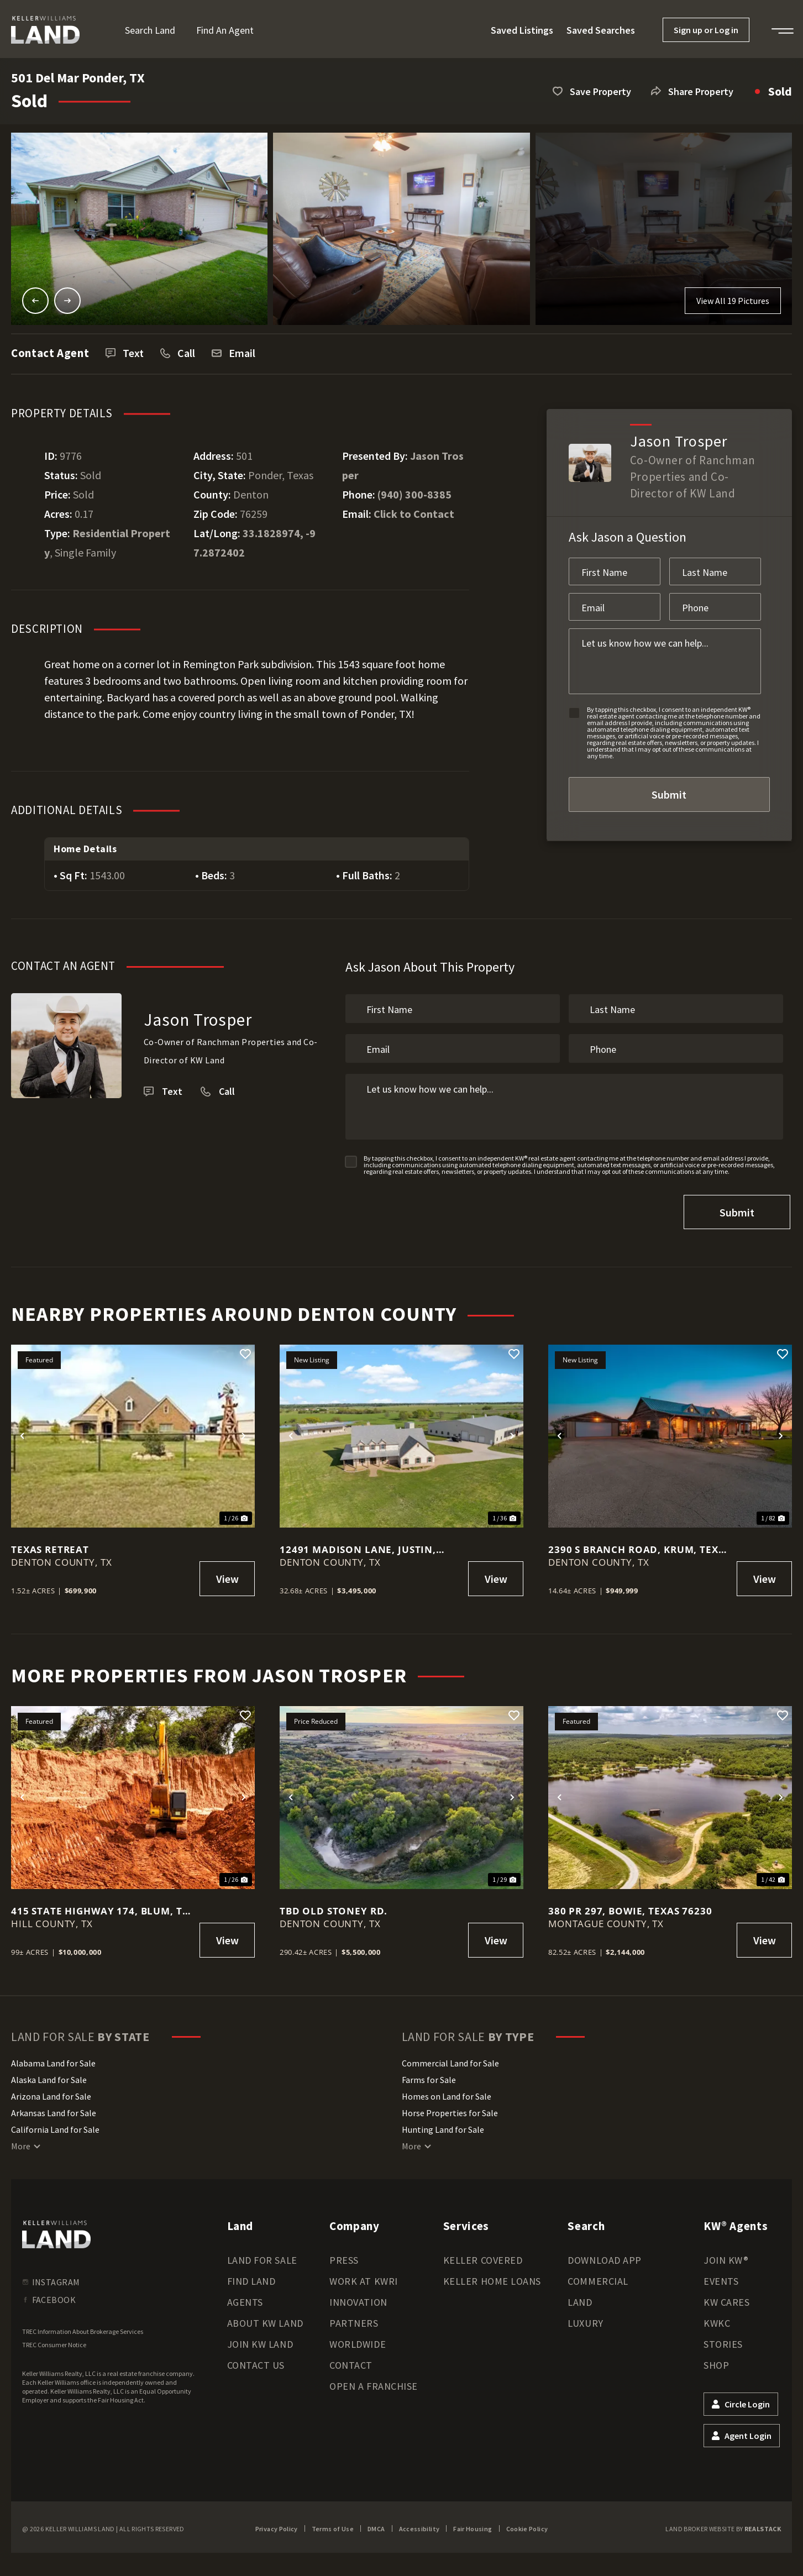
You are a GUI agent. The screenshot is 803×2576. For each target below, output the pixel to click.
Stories (723, 2337)
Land (580, 2295)
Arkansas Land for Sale (53, 2105)
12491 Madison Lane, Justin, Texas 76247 (358, 1542)
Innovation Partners (358, 2305)
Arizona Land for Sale (51, 2089)
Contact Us (256, 2358)
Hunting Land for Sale (443, 2122)
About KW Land (265, 2316)
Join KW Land (260, 2337)
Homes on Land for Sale (446, 2089)
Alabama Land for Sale (53, 2055)
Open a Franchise (373, 2379)
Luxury (585, 2316)
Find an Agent (225, 30)
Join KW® (726, 2253)
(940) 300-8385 (414, 494)
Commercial (598, 2274)
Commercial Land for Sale (450, 2055)
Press (344, 2253)
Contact (350, 2358)
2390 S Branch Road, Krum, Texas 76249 (639, 1542)
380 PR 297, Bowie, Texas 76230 (630, 1903)
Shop (716, 2358)
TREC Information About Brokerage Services (82, 2324)
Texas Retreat (50, 1542)
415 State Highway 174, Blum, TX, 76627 (101, 1903)
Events (721, 2274)
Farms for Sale (429, 2072)
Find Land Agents (251, 2284)
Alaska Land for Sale (49, 2072)
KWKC (717, 2316)
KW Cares (726, 2295)
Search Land (150, 30)
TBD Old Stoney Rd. (333, 1903)
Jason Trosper (198, 1019)
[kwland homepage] (56, 2227)
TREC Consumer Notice (54, 2337)
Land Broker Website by (723, 2521)
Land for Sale (262, 2253)
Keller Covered (483, 2253)
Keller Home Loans (492, 2274)
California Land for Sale (55, 2122)
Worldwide (357, 2337)
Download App (604, 2253)
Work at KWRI (363, 2274)
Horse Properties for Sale (450, 2105)
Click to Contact (414, 514)
